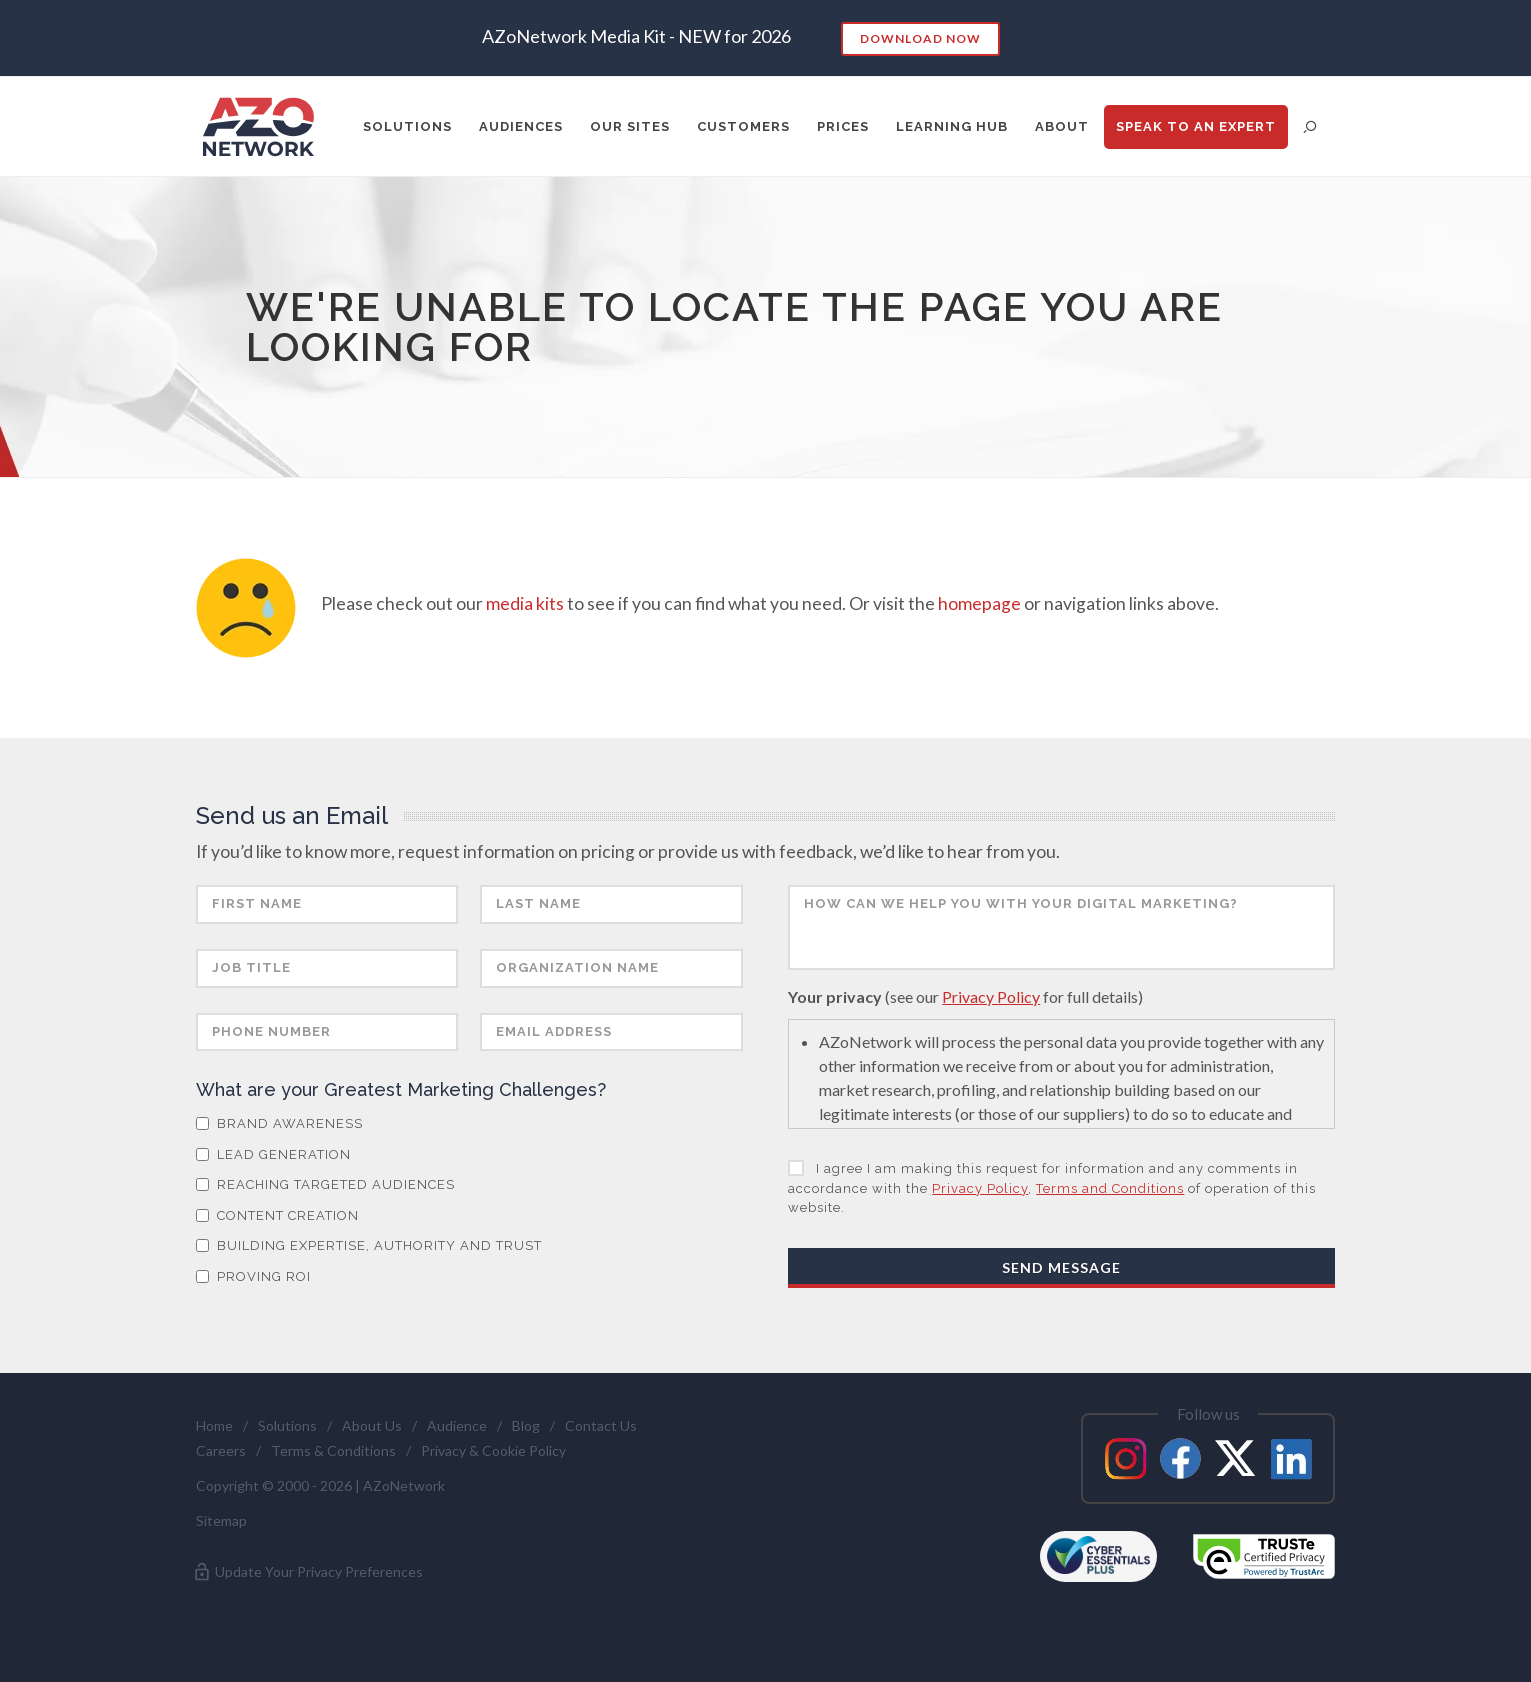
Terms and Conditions (1110, 1188)
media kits (525, 603)
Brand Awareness (279, 1123)
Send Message (1061, 1267)
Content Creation (277, 1215)
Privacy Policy (991, 996)
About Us (372, 1425)
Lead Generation (273, 1154)
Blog (526, 1425)
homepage (979, 603)
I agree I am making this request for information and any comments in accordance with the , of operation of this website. (1052, 1188)
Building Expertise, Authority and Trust (369, 1245)
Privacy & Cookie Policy (493, 1450)
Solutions (287, 1425)
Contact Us (601, 1425)
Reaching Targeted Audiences (325, 1184)
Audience (457, 1425)
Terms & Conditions (333, 1450)
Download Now (920, 38)
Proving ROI (253, 1276)
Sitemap (221, 1520)
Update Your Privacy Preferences (307, 1572)
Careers (221, 1450)
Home (214, 1425)
